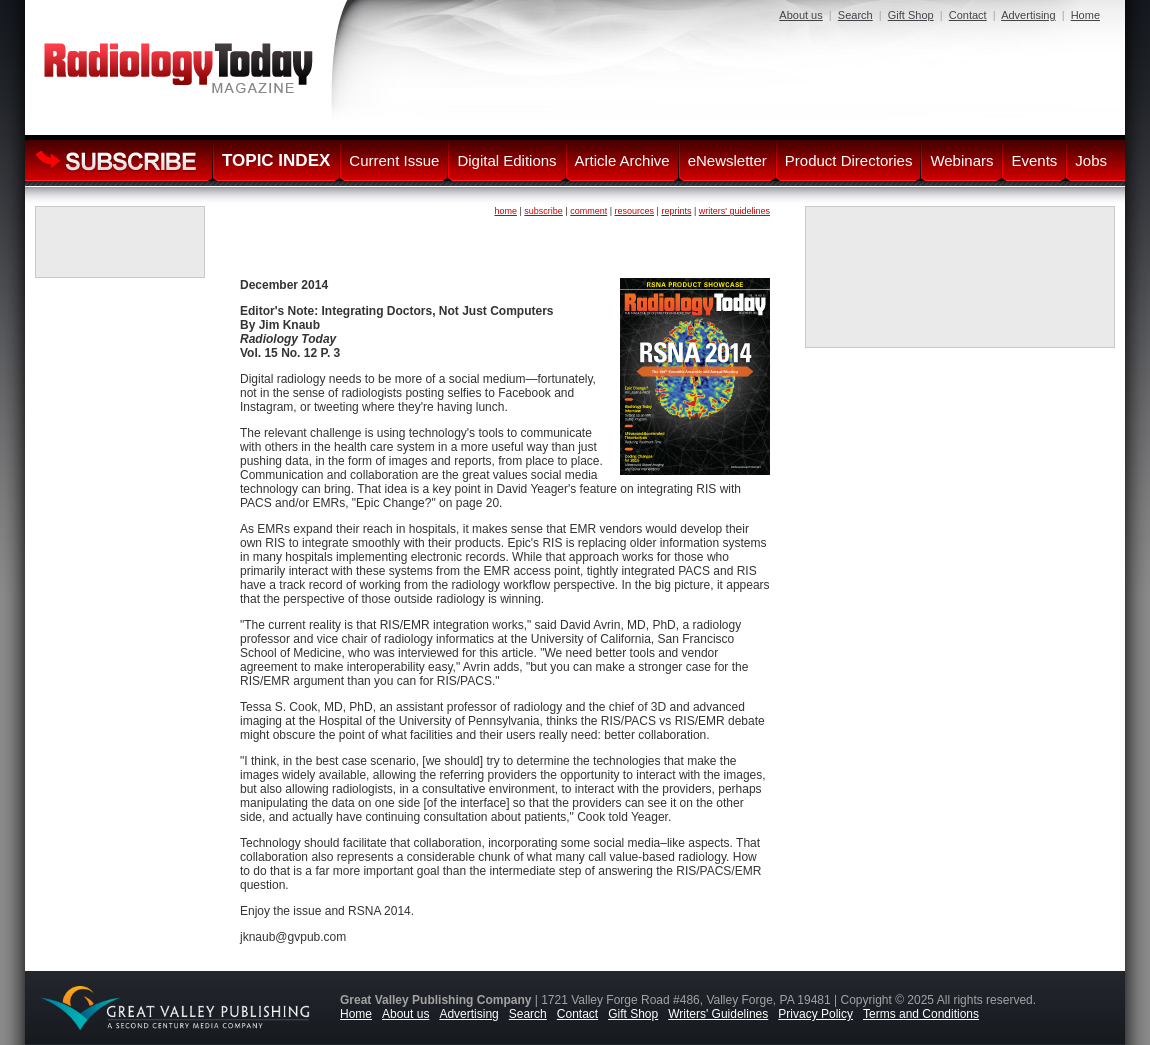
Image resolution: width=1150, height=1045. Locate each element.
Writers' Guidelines (718, 1014)
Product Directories (849, 160)
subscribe (543, 211)
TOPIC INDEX (276, 160)
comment (588, 211)
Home (1085, 15)
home (505, 211)
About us (800, 15)
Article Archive (622, 160)
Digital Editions (506, 160)
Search (855, 15)
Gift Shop (911, 15)
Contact (968, 15)
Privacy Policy (815, 1014)
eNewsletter (727, 160)
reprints (676, 211)
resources (635, 211)
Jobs (1091, 160)
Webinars (961, 160)
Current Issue (394, 160)
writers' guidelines (734, 211)
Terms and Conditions (921, 1014)
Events (1034, 160)
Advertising (1028, 15)
